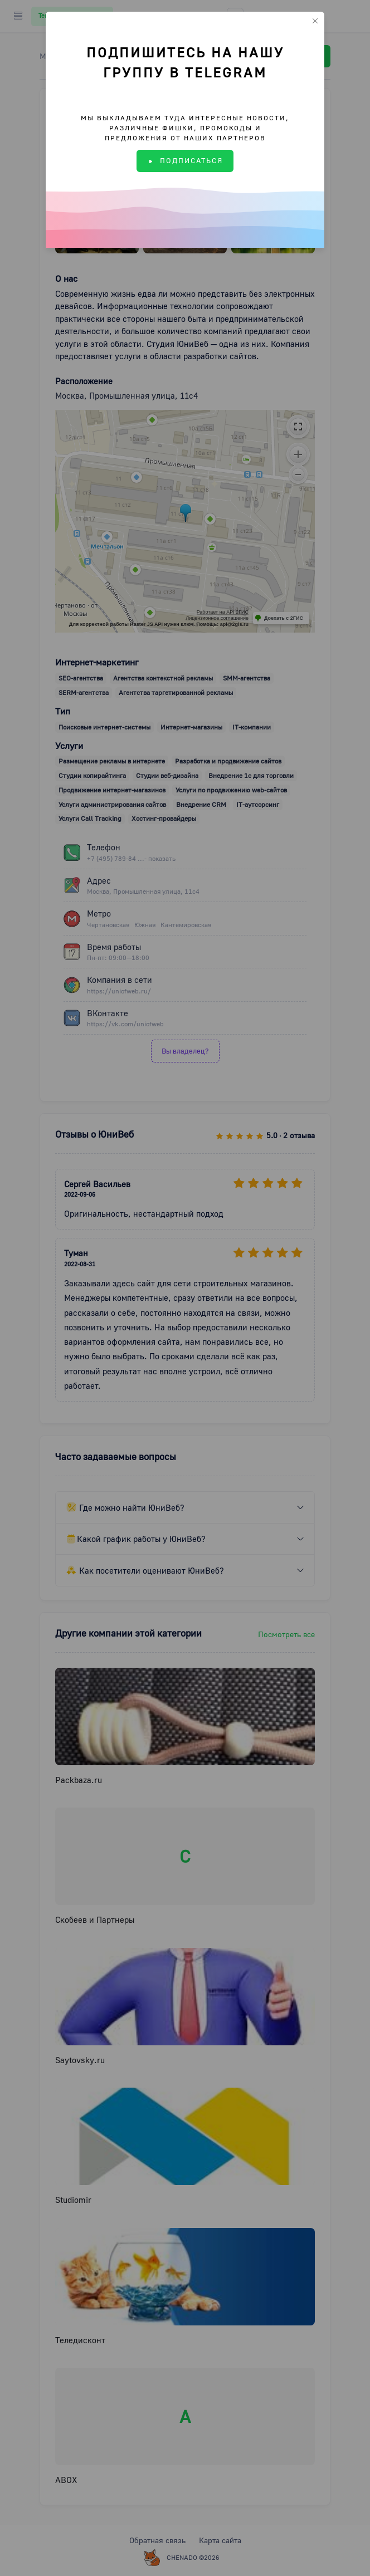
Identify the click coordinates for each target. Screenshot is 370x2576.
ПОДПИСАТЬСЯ (185, 160)
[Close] (315, 21)
